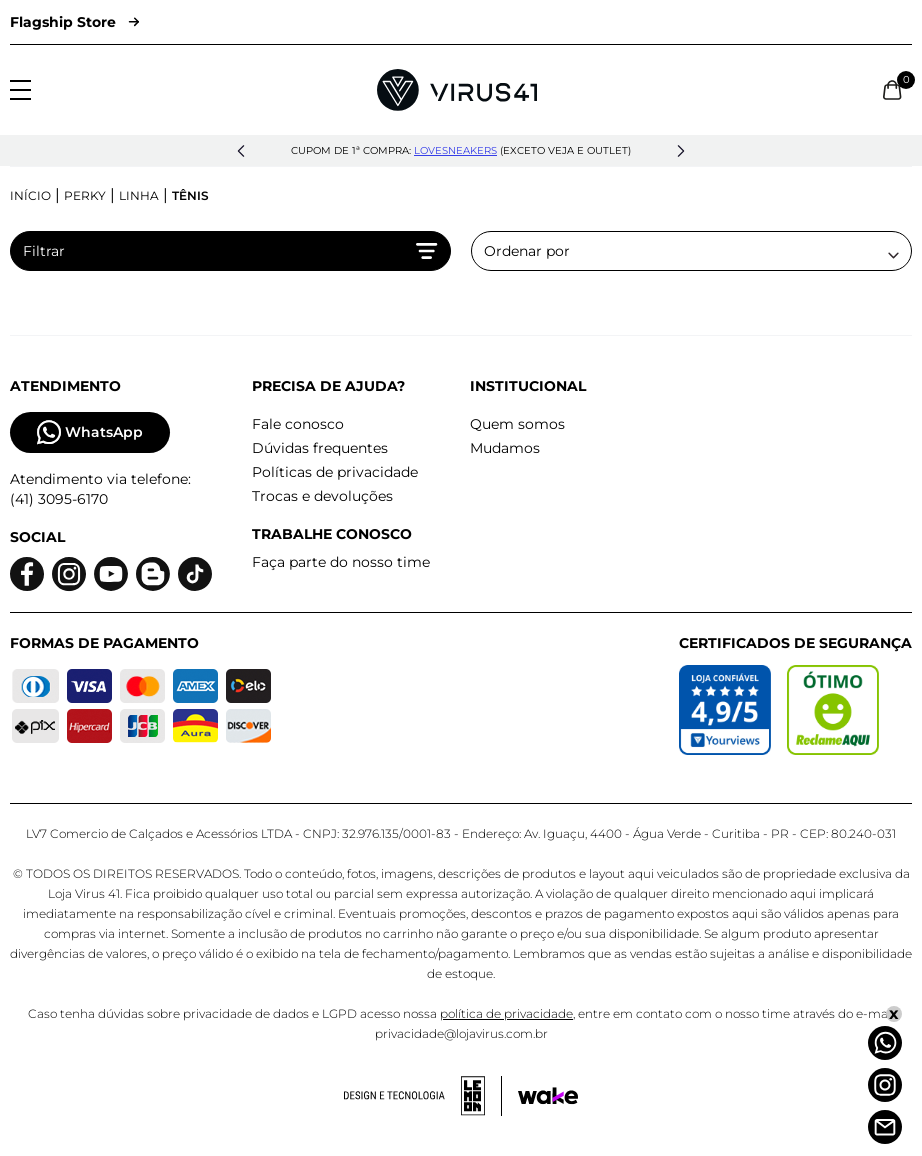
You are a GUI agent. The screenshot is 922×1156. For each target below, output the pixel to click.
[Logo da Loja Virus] (457, 90)
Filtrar (230, 251)
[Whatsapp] (885, 1043)
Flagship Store (74, 22)
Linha (139, 195)
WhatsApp (90, 432)
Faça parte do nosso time (341, 562)
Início (30, 195)
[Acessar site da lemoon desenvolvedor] (423, 1096)
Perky (85, 195)
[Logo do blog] (153, 574)
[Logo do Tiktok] (195, 574)
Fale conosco (298, 424)
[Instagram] (885, 1085)
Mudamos (505, 448)
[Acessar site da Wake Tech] (548, 1096)
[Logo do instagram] (69, 574)
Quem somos (517, 424)
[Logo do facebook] (27, 574)
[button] (241, 151)
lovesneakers (455, 150)
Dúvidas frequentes (320, 448)
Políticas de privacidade (335, 472)
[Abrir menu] (20, 90)
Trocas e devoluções (322, 496)
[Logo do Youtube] (111, 574)
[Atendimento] (885, 1127)
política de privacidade (506, 1013)
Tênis (190, 195)
